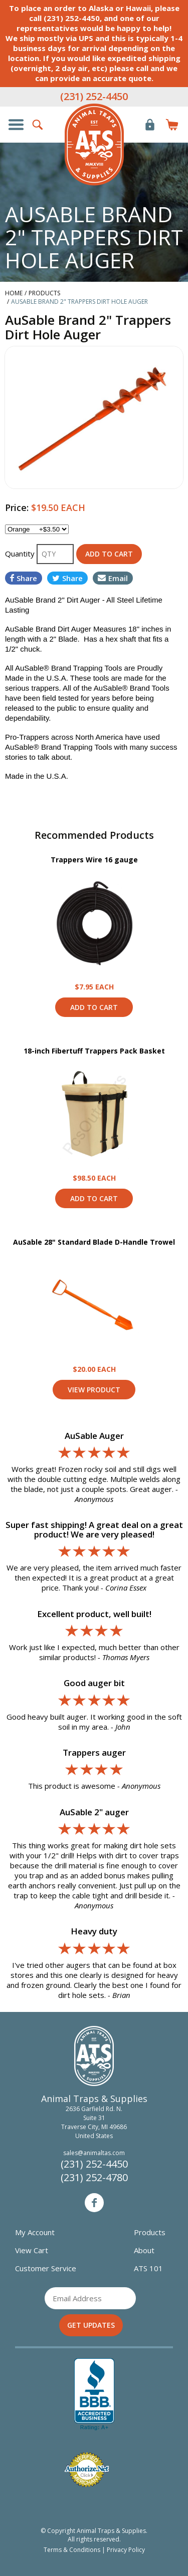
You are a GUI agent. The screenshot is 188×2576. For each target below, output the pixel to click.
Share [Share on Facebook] (23, 578)
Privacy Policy (126, 2549)
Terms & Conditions (72, 2549)
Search (38, 125)
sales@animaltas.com (94, 2153)
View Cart (31, 2250)
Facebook (94, 2202)
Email (113, 578)
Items (172, 125)
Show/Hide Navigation (16, 125)
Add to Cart (94, 1007)
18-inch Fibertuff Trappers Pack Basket (94, 1051)
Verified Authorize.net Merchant (87, 2469)
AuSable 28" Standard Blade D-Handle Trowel (94, 1242)
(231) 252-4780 (94, 2177)
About (144, 2250)
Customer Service (45, 2268)
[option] (94, 417)
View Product (94, 922)
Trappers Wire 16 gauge (94, 859)
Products (149, 2232)
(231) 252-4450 (94, 96)
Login (150, 125)
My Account (35, 2232)
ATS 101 (148, 2268)
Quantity (21, 554)
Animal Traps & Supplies (94, 145)
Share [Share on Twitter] (67, 578)
